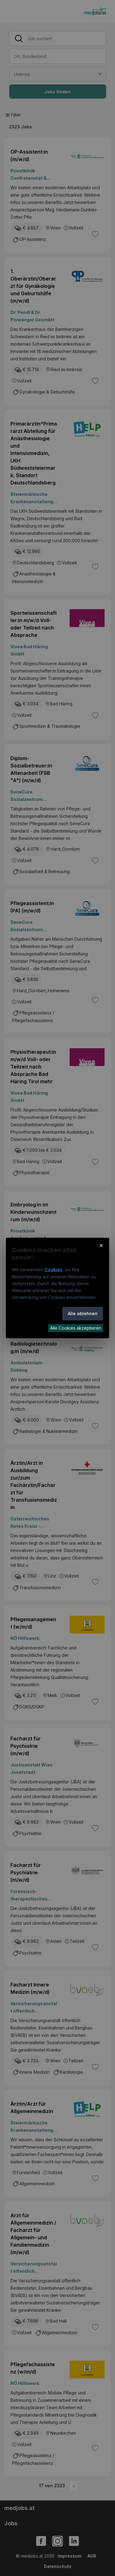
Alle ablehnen (83, 1313)
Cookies (53, 1269)
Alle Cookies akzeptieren (75, 1328)
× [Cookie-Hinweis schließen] (101, 1245)
